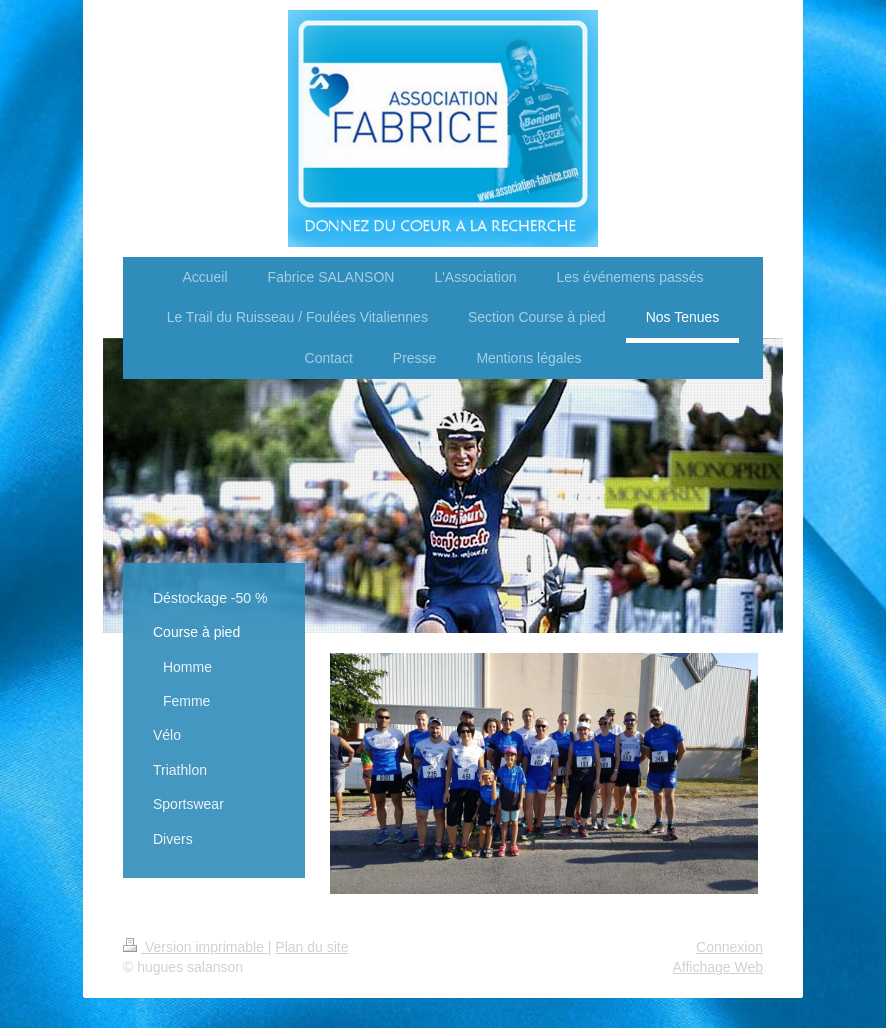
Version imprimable (195, 947)
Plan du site (311, 947)
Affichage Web (717, 967)
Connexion (729, 947)
